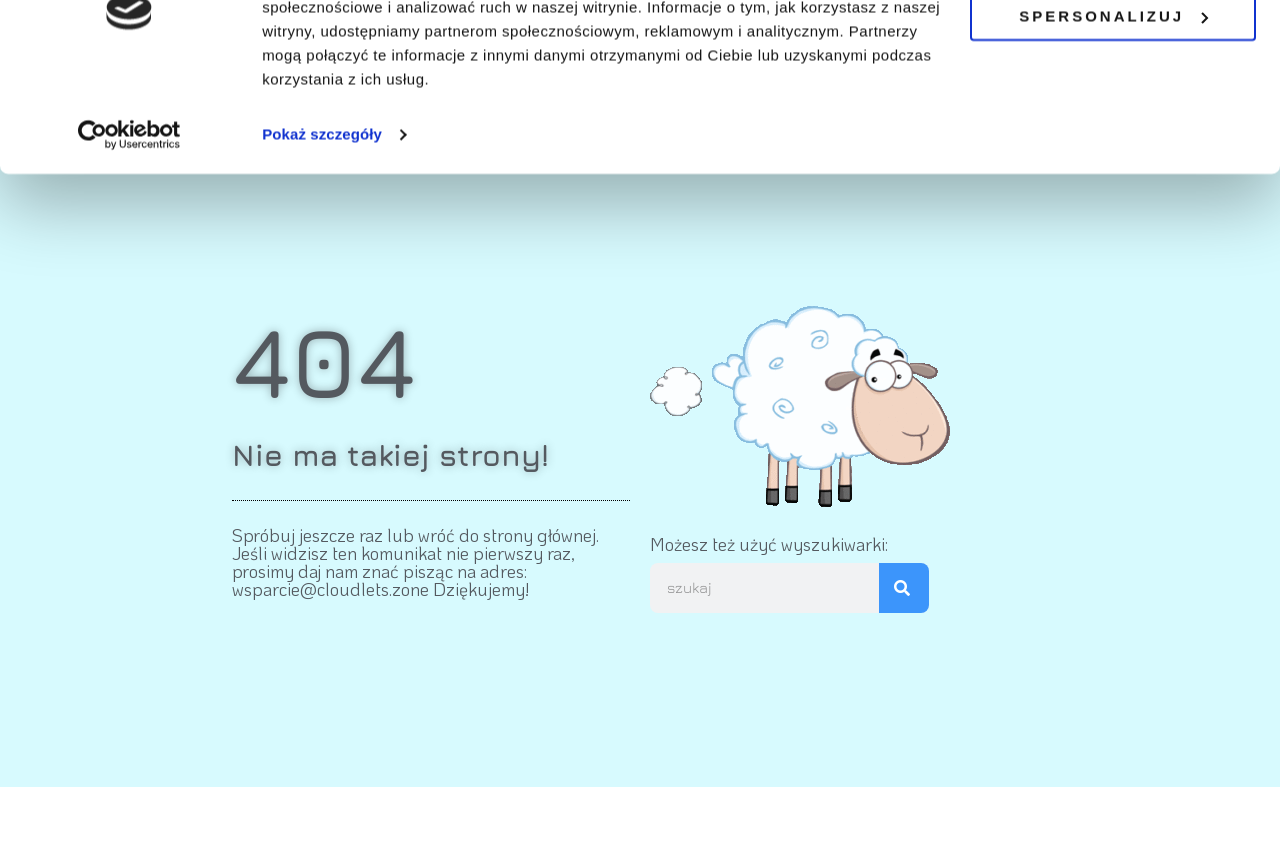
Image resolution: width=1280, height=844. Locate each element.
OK (1113, 48)
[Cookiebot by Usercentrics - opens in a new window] (129, 224)
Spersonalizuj (1113, 105)
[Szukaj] (904, 588)
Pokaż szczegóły (322, 223)
